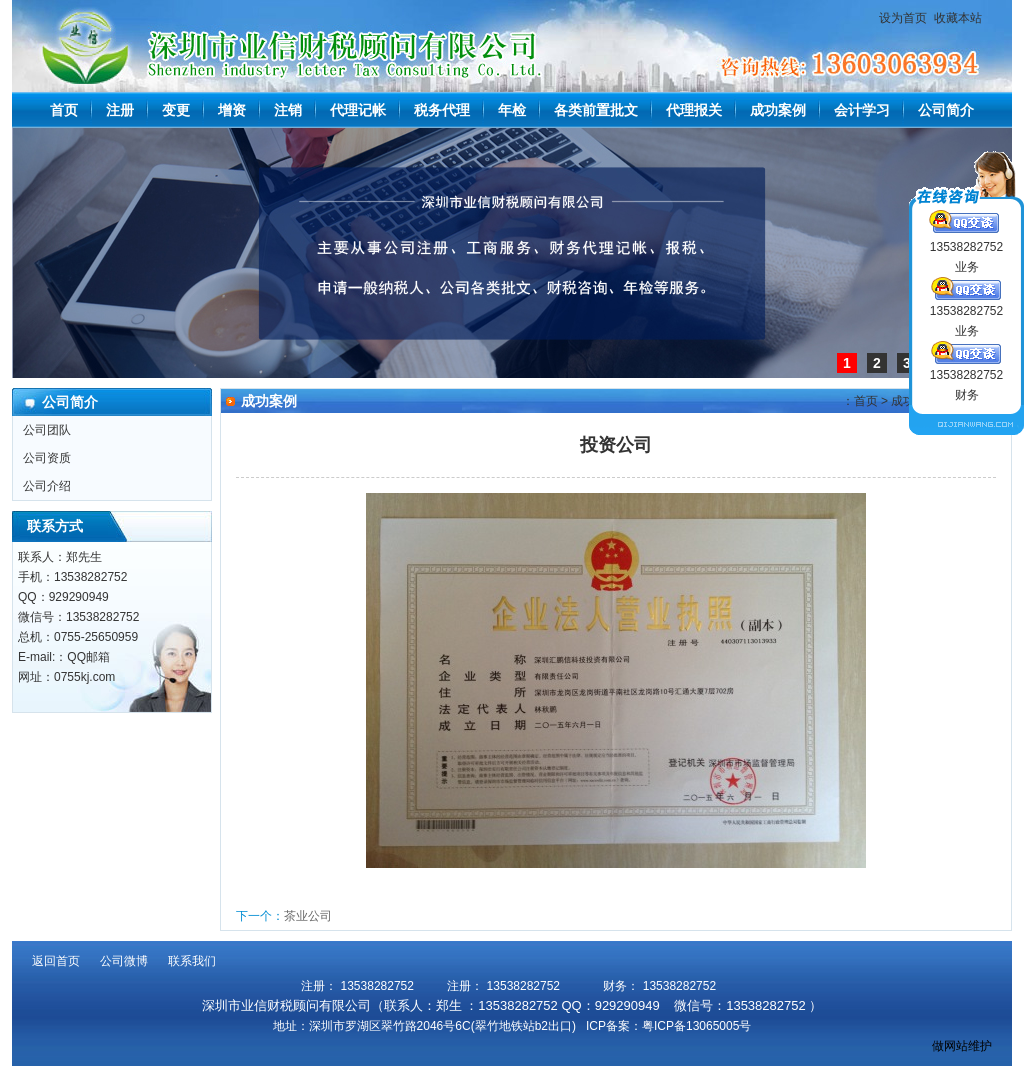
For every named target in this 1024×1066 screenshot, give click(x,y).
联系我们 (192, 961)
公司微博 (124, 961)
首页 (64, 110)
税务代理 (442, 110)
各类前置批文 (596, 110)
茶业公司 (308, 916)
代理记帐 (358, 110)
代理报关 (694, 110)
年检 (512, 110)
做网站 (950, 1046)
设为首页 (903, 18)
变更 (176, 110)
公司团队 (47, 430)
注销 (288, 110)
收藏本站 (958, 18)
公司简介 (946, 110)
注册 (120, 110)
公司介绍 (47, 486)
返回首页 (56, 961)
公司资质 (47, 458)
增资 (232, 110)
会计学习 (862, 110)
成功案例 (778, 110)
